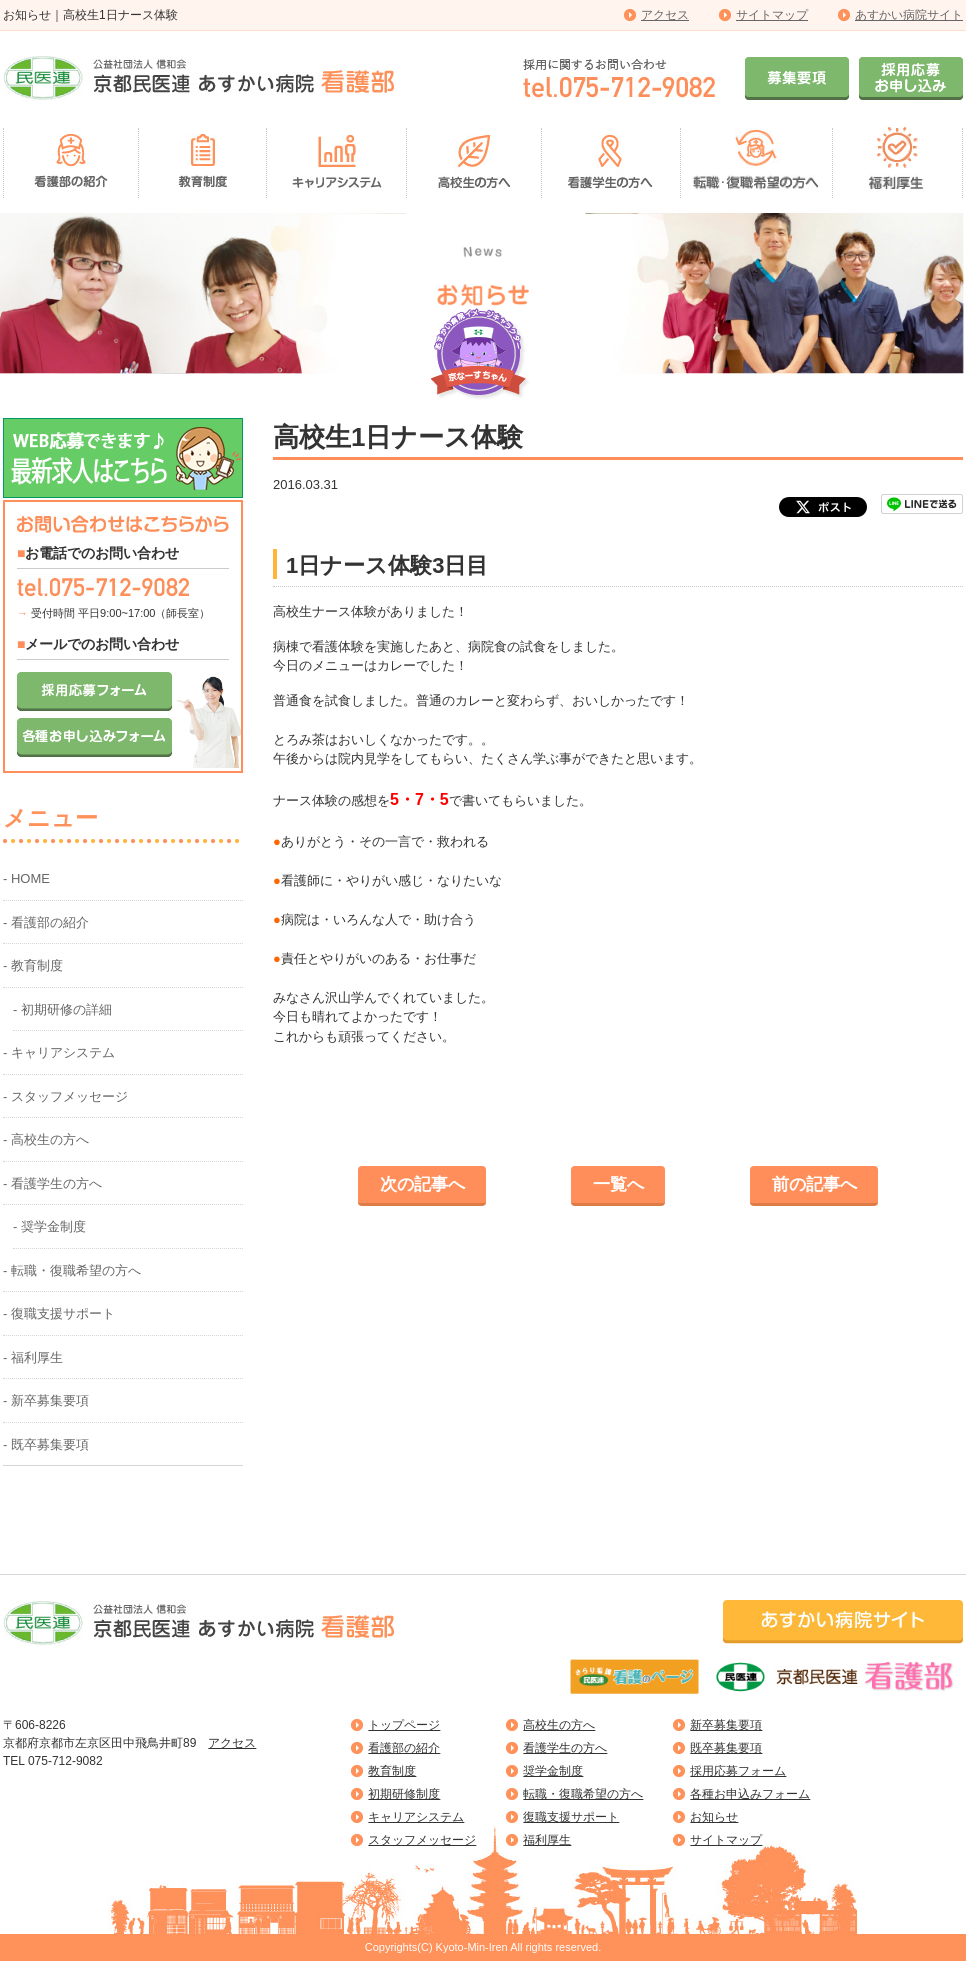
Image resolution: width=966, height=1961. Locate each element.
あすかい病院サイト (909, 15)
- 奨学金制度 (49, 1226)
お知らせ (714, 1817)
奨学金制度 (553, 1771)
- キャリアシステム (59, 1052)
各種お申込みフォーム (750, 1794)
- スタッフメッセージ (65, 1096)
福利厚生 (547, 1840)
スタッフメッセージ (422, 1840)
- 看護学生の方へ (52, 1183)
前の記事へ (814, 1184)
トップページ (404, 1725)
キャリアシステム (416, 1817)
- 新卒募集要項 (46, 1400)
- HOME (26, 878)
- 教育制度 (33, 965)
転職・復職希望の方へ (583, 1794)
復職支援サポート (571, 1817)
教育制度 (392, 1771)
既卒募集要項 (726, 1748)
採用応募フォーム (738, 1771)
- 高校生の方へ (46, 1139)
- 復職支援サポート (59, 1313)
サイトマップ (772, 15)
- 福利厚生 (33, 1357)
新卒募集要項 (726, 1725)
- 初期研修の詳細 (62, 1009)
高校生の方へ (559, 1725)
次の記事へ (422, 1184)
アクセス (665, 15)
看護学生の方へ (565, 1748)
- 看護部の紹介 (46, 922)
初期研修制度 (404, 1794)
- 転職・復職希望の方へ (72, 1270)
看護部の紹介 (404, 1748)
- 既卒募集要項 (46, 1444)
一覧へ (618, 1184)
